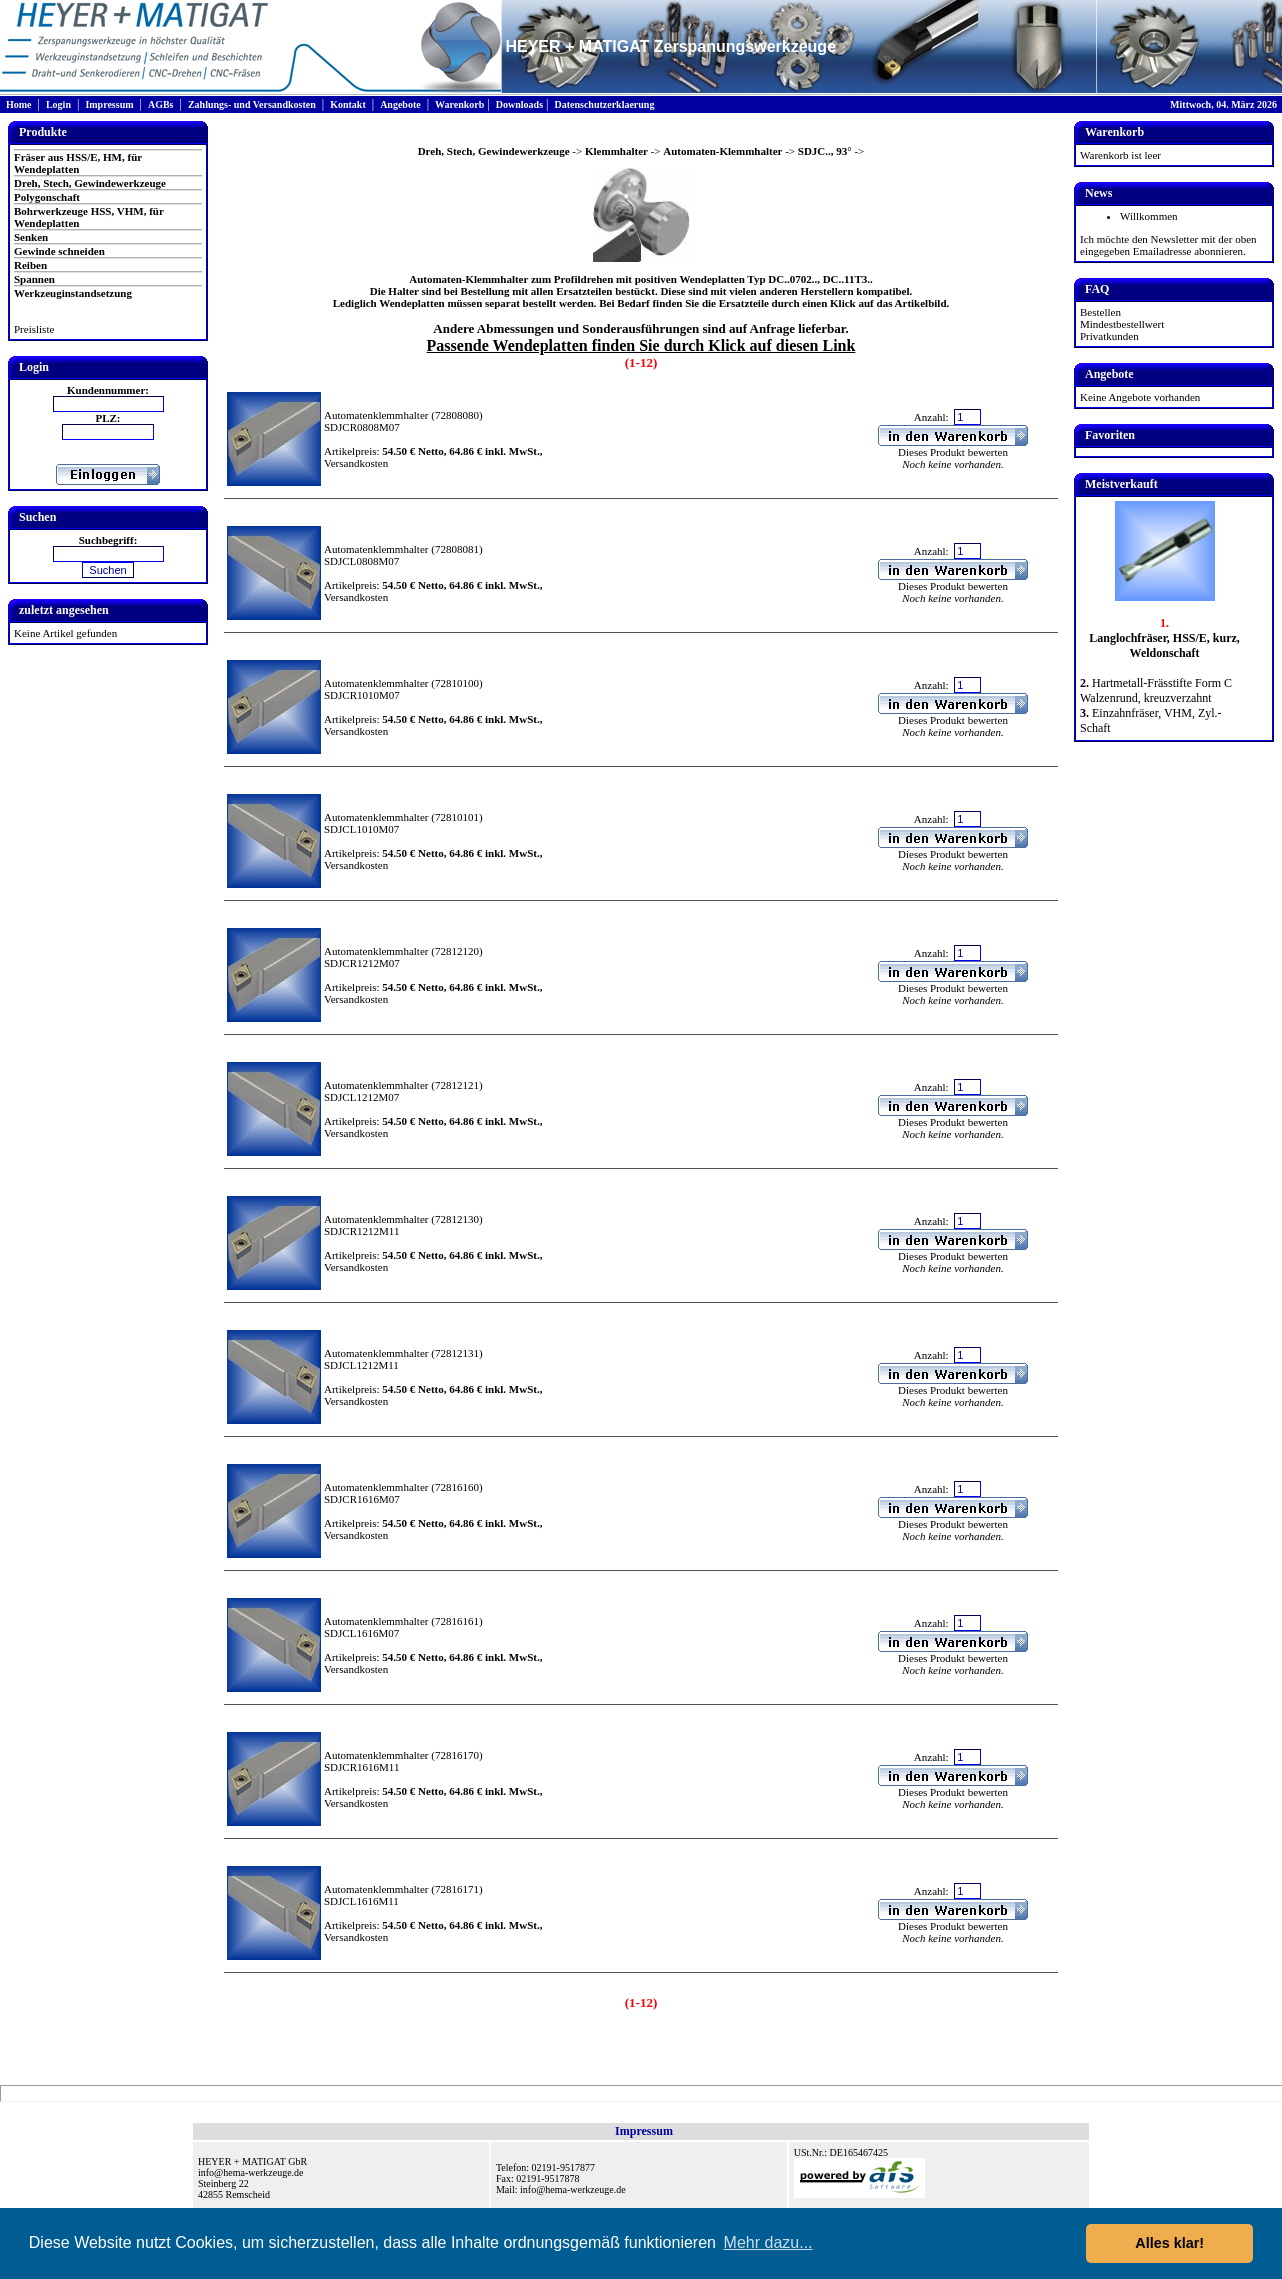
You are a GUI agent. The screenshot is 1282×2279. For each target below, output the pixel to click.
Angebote (400, 104)
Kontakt (348, 104)
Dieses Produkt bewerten (953, 452)
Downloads (519, 104)
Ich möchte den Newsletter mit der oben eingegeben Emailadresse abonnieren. (1168, 245)
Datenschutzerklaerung (604, 104)
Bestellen (1100, 312)
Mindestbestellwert (1122, 324)
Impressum (109, 104)
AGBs (161, 104)
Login (58, 104)
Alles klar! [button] (1169, 2243)
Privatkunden (1109, 336)
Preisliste (34, 329)
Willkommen (1149, 216)
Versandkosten (356, 463)
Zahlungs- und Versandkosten (252, 104)
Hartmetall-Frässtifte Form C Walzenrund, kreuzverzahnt (1156, 690)
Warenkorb (459, 104)
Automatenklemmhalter (376, 415)
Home (19, 104)
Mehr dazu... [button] (768, 2242)
